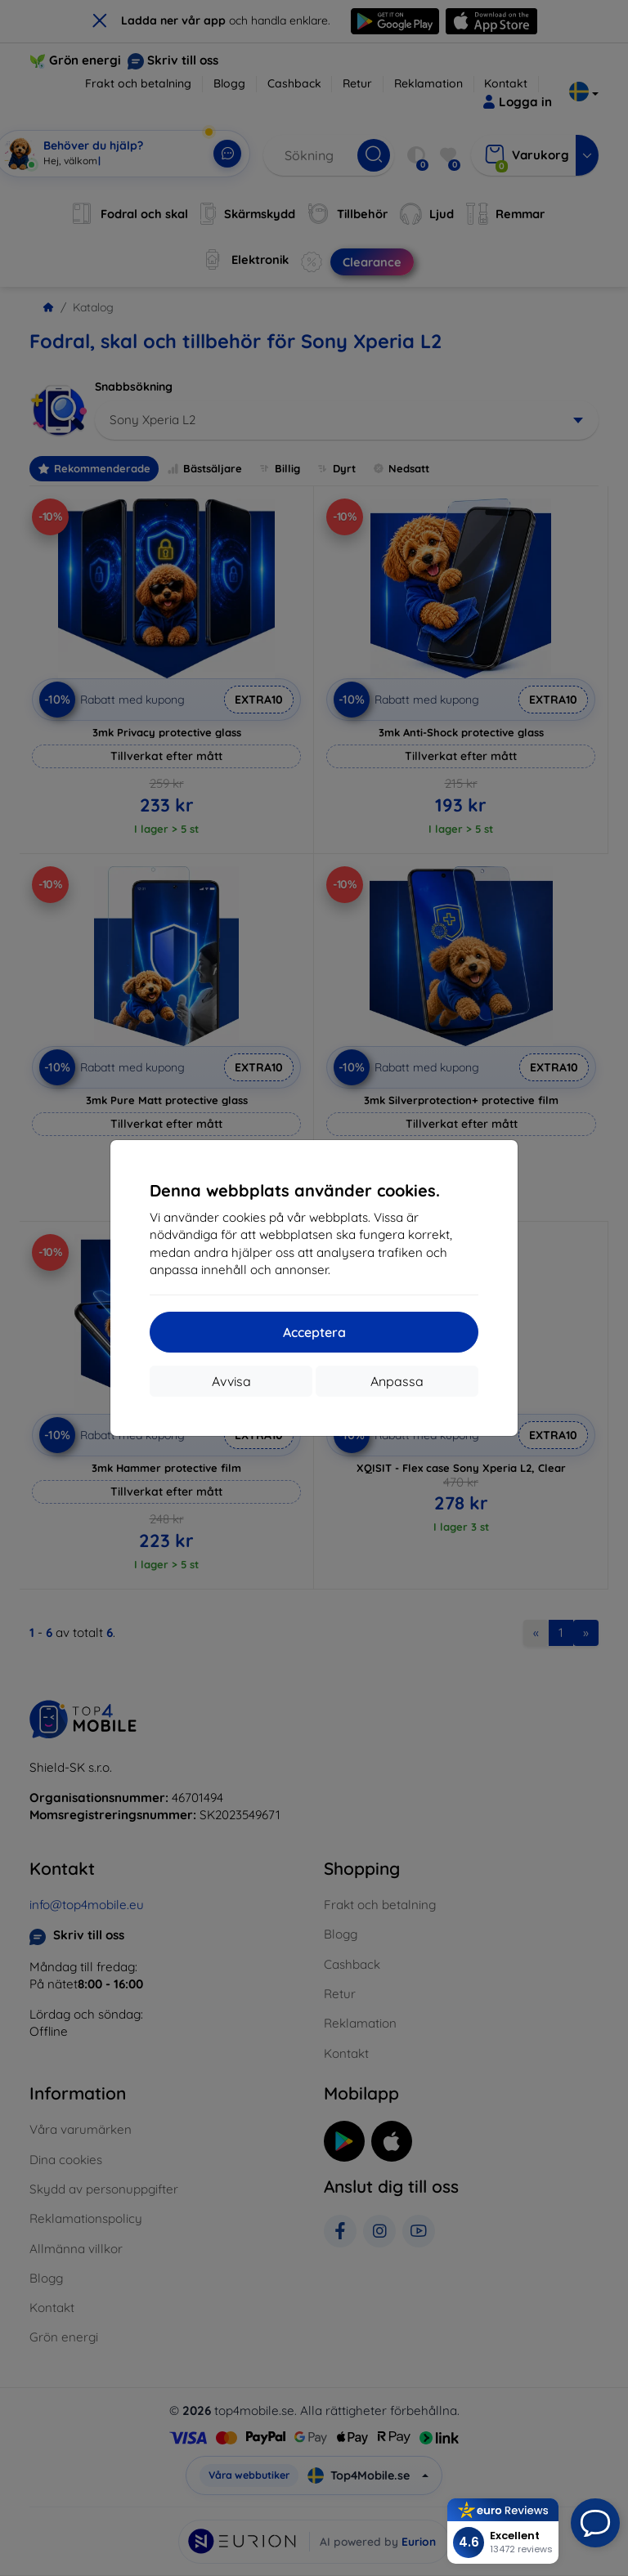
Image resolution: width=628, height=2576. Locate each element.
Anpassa (397, 1381)
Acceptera (314, 1332)
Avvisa (231, 1381)
